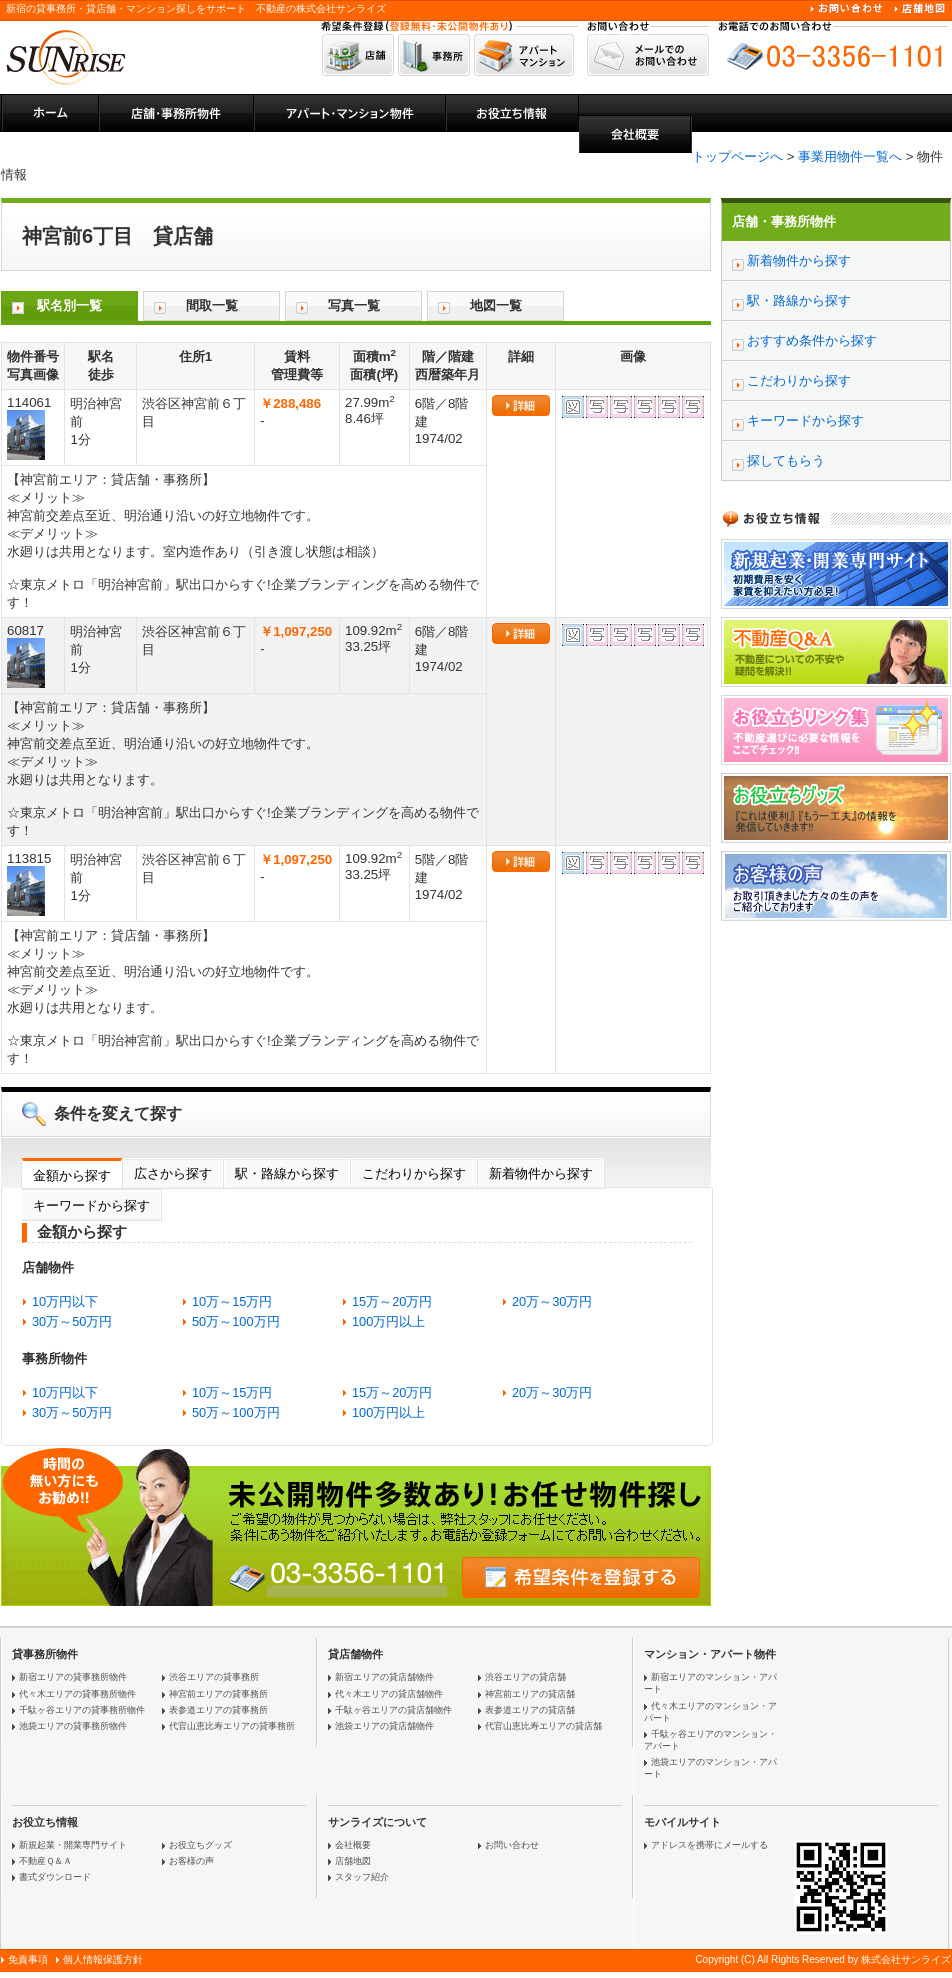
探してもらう (786, 460)
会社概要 (353, 1845)
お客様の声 (191, 1861)
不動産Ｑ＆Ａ (45, 1861)
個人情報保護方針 (103, 1959)
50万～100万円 (236, 1321)
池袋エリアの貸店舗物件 (384, 1726)
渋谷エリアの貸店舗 (525, 1677)
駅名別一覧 (69, 305)
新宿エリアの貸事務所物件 (73, 1677)
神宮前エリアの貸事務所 (218, 1694)
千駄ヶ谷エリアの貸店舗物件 (393, 1710)
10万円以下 (65, 1301)
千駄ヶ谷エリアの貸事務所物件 (82, 1710)
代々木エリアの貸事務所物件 (77, 1694)
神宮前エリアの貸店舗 (530, 1694)
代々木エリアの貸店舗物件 (389, 1694)
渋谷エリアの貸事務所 (214, 1677)
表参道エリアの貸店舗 (530, 1710)
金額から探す (72, 1175)
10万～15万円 (232, 1301)
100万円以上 (388, 1321)
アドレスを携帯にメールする (709, 1845)
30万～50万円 (72, 1321)
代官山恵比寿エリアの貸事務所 (232, 1726)
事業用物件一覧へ (850, 156)
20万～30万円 (552, 1301)
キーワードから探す (91, 1205)
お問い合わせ (512, 1845)
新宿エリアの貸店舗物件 (384, 1677)
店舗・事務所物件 (784, 221)
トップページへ (737, 156)
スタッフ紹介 (362, 1877)
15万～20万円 (392, 1301)
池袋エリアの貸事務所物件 (73, 1726)
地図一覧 (496, 305)
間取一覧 (212, 305)
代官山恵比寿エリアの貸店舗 (543, 1726)
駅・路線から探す (287, 1173)
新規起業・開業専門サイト (73, 1845)
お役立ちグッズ (200, 1845)
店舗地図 (353, 1861)
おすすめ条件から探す (812, 340)
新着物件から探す (541, 1173)
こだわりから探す (414, 1173)
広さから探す (173, 1173)
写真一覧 (354, 305)
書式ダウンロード (55, 1877)
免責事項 (28, 1959)
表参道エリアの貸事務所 (218, 1710)
